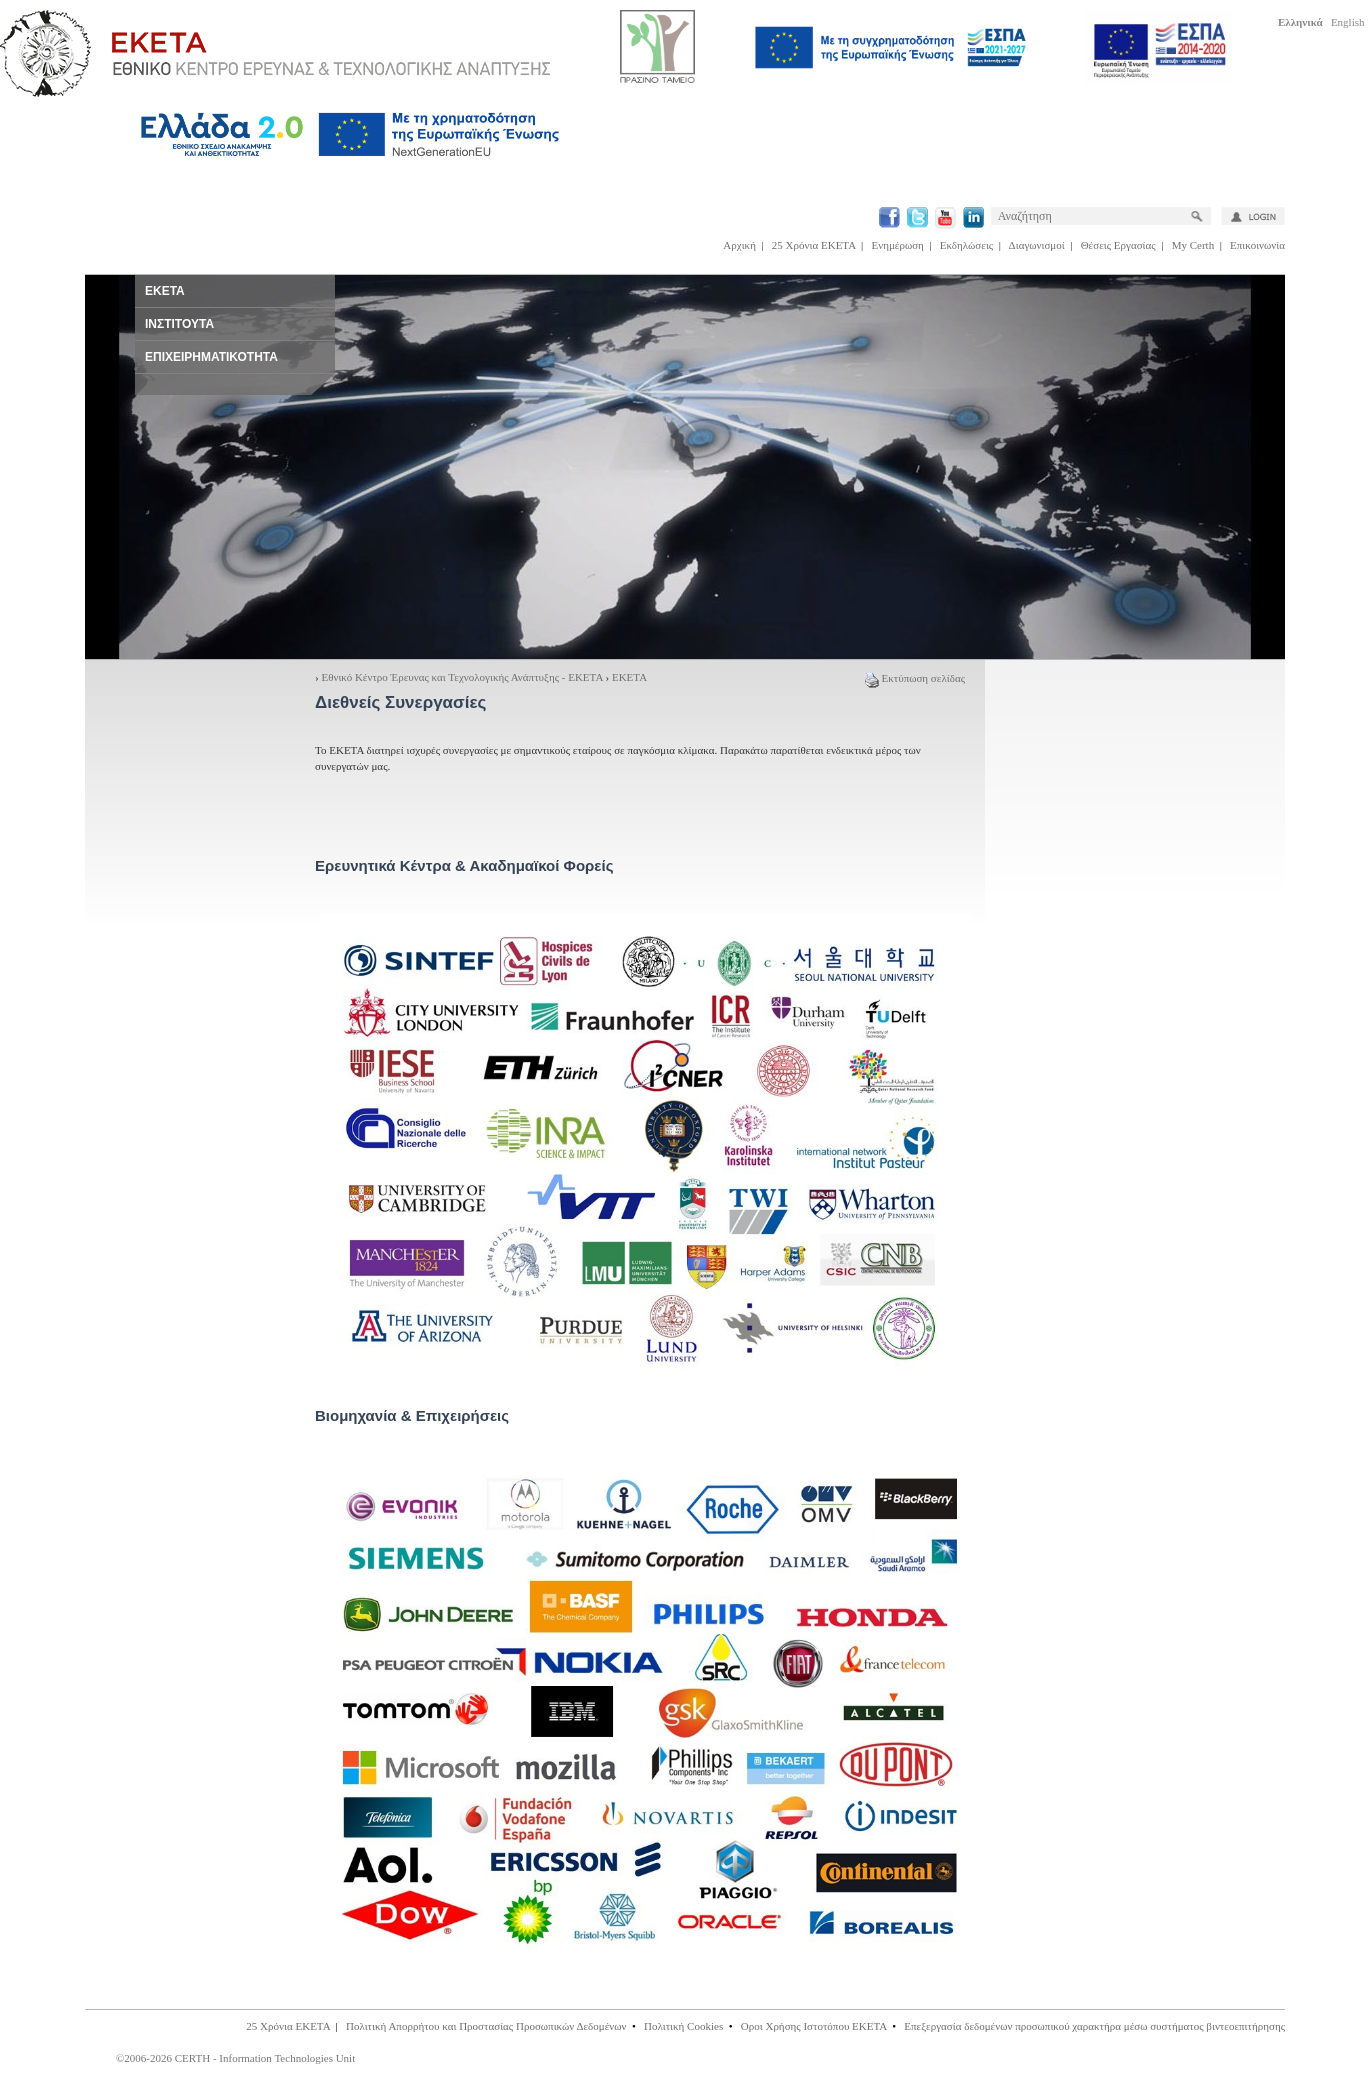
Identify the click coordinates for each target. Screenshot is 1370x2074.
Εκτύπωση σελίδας (915, 678)
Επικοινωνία (1257, 245)
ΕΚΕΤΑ (629, 677)
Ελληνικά (1300, 22)
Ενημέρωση (898, 245)
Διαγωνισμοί (1037, 245)
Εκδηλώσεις (966, 245)
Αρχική (739, 245)
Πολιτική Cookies (683, 2026)
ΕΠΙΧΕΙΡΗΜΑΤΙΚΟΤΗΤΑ (211, 357)
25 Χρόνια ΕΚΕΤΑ (814, 245)
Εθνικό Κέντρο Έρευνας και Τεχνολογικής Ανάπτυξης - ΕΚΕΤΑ (461, 677)
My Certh (1193, 245)
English (1348, 22)
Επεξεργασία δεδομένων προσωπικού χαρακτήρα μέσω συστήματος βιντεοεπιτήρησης (1094, 2026)
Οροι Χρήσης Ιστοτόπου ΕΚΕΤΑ (814, 2026)
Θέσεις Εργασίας (1118, 245)
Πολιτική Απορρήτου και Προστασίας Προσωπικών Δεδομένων (486, 2026)
